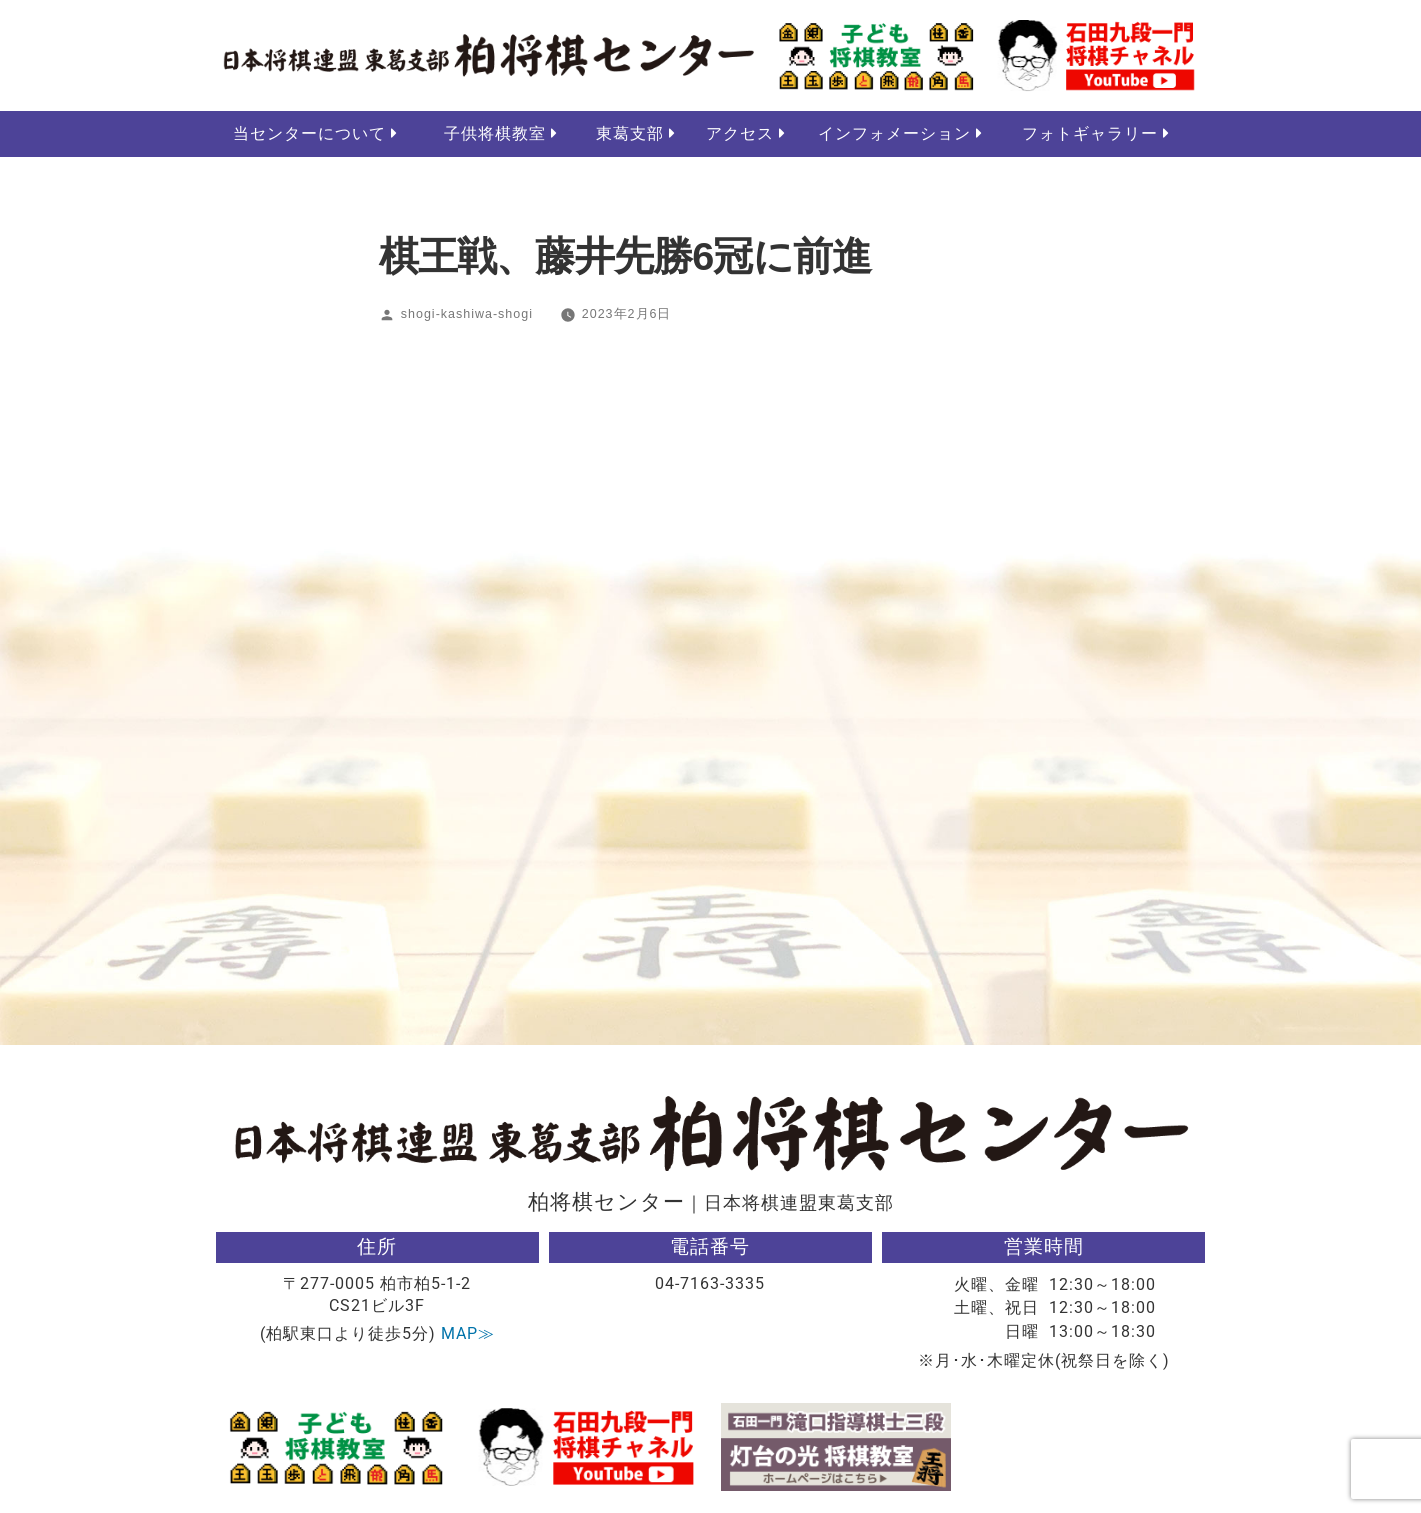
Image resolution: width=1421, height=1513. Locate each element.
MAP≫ (468, 1334)
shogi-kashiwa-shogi (467, 315)
